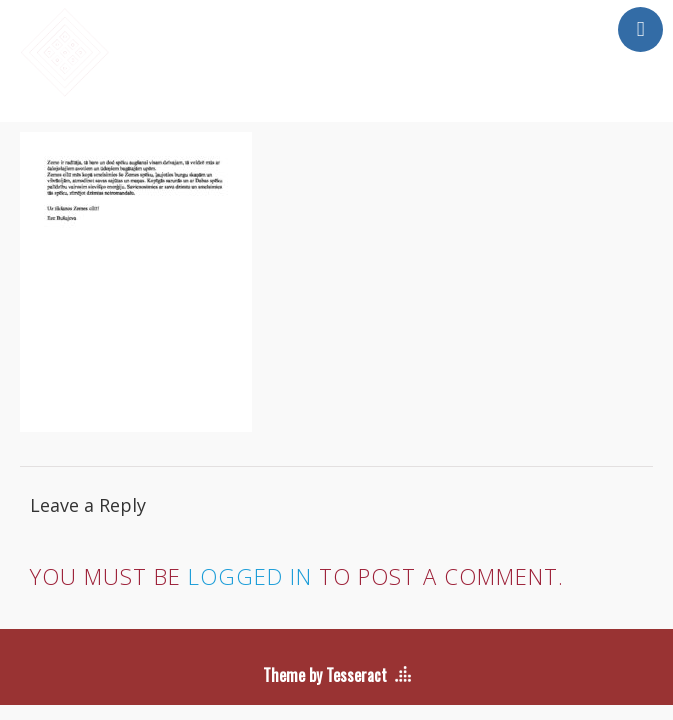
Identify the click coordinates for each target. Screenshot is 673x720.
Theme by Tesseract (325, 675)
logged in (250, 576)
